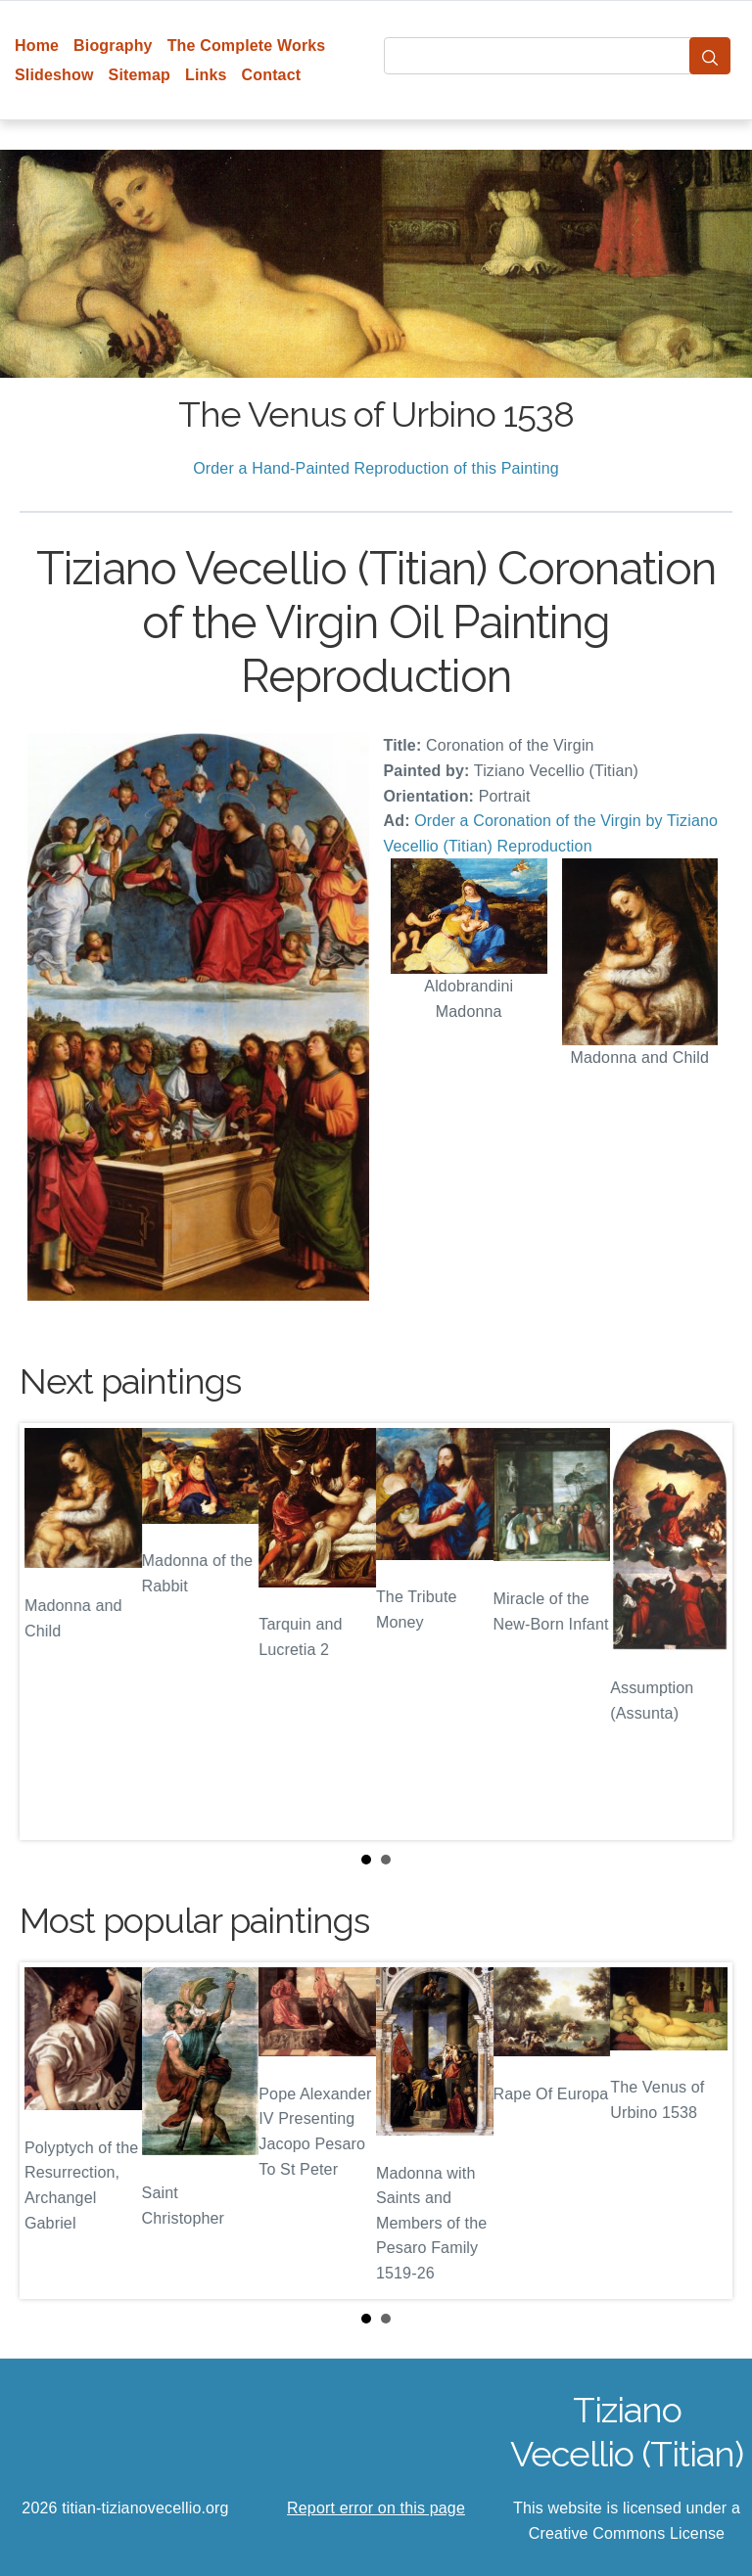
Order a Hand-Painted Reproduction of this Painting (376, 468)
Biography (113, 45)
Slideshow (54, 75)
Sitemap (139, 75)
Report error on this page (376, 2508)
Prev (50, 1631)
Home (37, 45)
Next (702, 1631)
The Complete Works (246, 45)
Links (206, 75)
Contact (272, 75)
